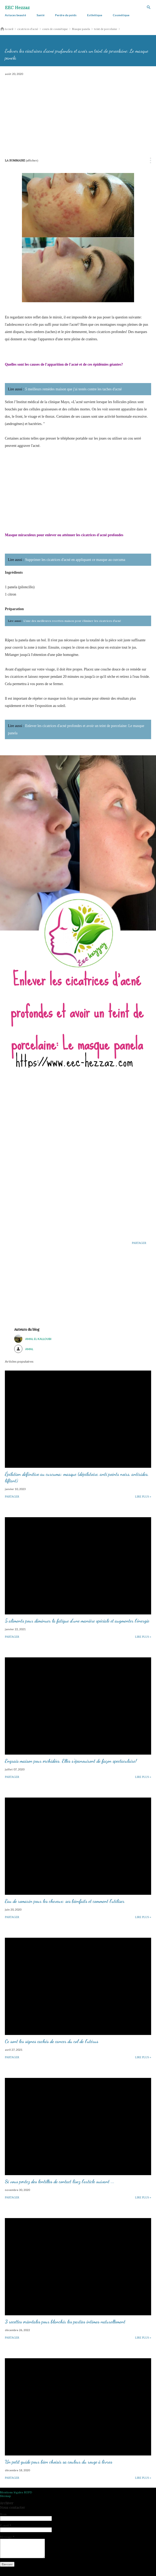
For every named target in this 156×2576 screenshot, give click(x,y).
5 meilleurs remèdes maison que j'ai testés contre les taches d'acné (73, 389)
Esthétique (94, 15)
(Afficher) (32, 160)
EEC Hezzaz (17, 7)
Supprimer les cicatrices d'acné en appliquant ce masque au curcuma (75, 560)
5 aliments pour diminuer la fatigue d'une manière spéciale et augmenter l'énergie (77, 1621)
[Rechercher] (148, 7)
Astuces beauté (15, 15)
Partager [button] (139, 1243)
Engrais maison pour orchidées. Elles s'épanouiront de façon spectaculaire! (71, 1761)
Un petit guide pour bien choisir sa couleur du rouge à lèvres (58, 2462)
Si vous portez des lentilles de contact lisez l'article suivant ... (59, 2181)
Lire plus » (143, 1496)
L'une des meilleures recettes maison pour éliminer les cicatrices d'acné (72, 621)
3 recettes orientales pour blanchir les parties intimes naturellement (65, 2322)
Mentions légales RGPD (16, 2492)
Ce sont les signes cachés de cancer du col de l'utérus (51, 2041)
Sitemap (5, 2496)
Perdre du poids (66, 15)
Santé (40, 15)
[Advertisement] (78, 118)
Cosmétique (121, 15)
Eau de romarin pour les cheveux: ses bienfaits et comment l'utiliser (65, 1901)
